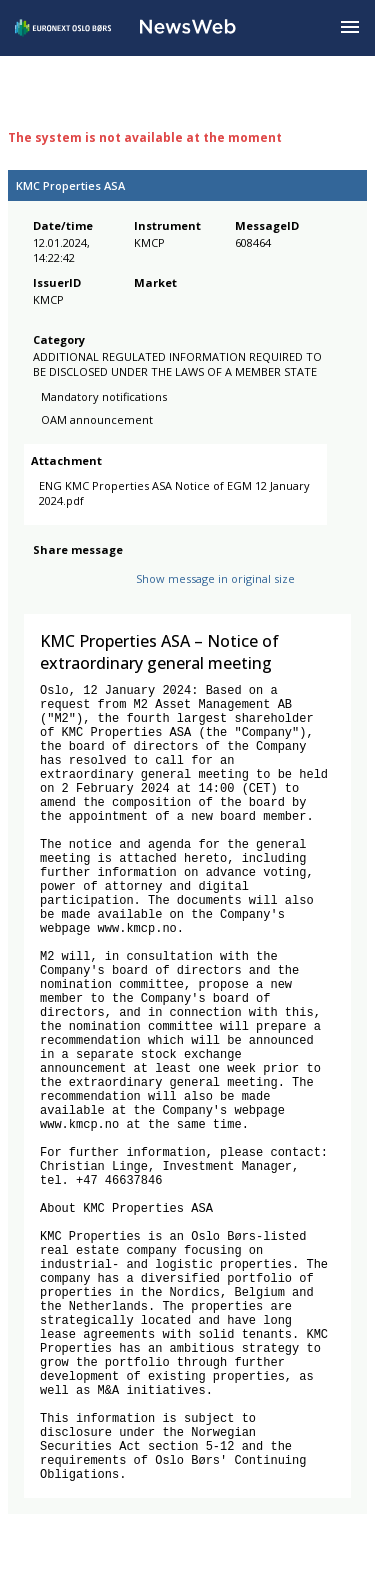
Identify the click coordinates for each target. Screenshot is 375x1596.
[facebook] (44, 594)
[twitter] (76, 594)
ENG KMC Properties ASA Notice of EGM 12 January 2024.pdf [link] (153, 503)
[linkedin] (113, 594)
